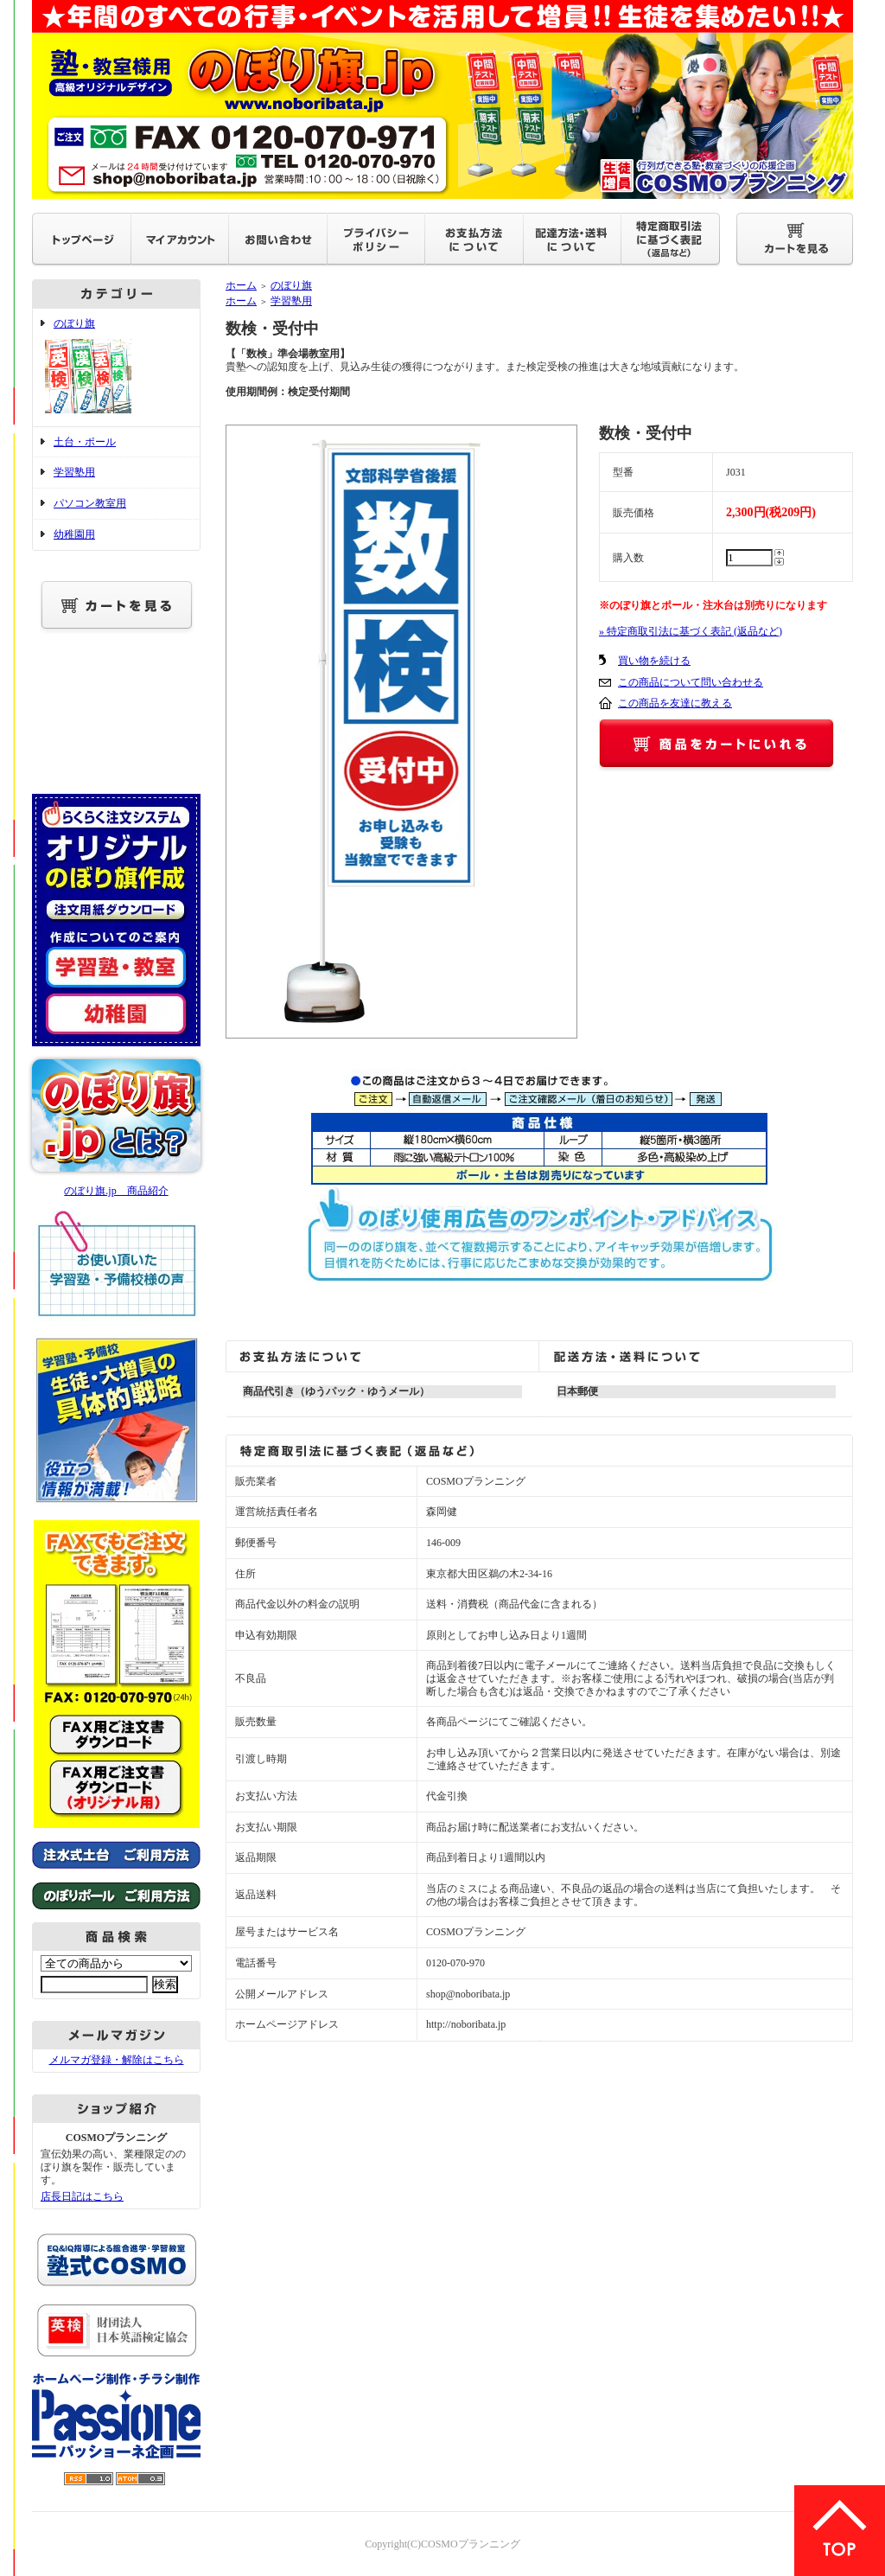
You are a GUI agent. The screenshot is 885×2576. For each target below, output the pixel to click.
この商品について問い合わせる (690, 682)
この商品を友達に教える (675, 703)
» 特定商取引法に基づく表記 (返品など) (690, 631)
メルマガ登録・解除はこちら (116, 2060)
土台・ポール (85, 442)
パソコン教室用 (90, 503)
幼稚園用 (74, 534)
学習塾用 (74, 472)
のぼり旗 (116, 367)
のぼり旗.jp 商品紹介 (116, 1191)
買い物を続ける (654, 661)
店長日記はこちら (82, 2196)
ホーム (241, 285)
